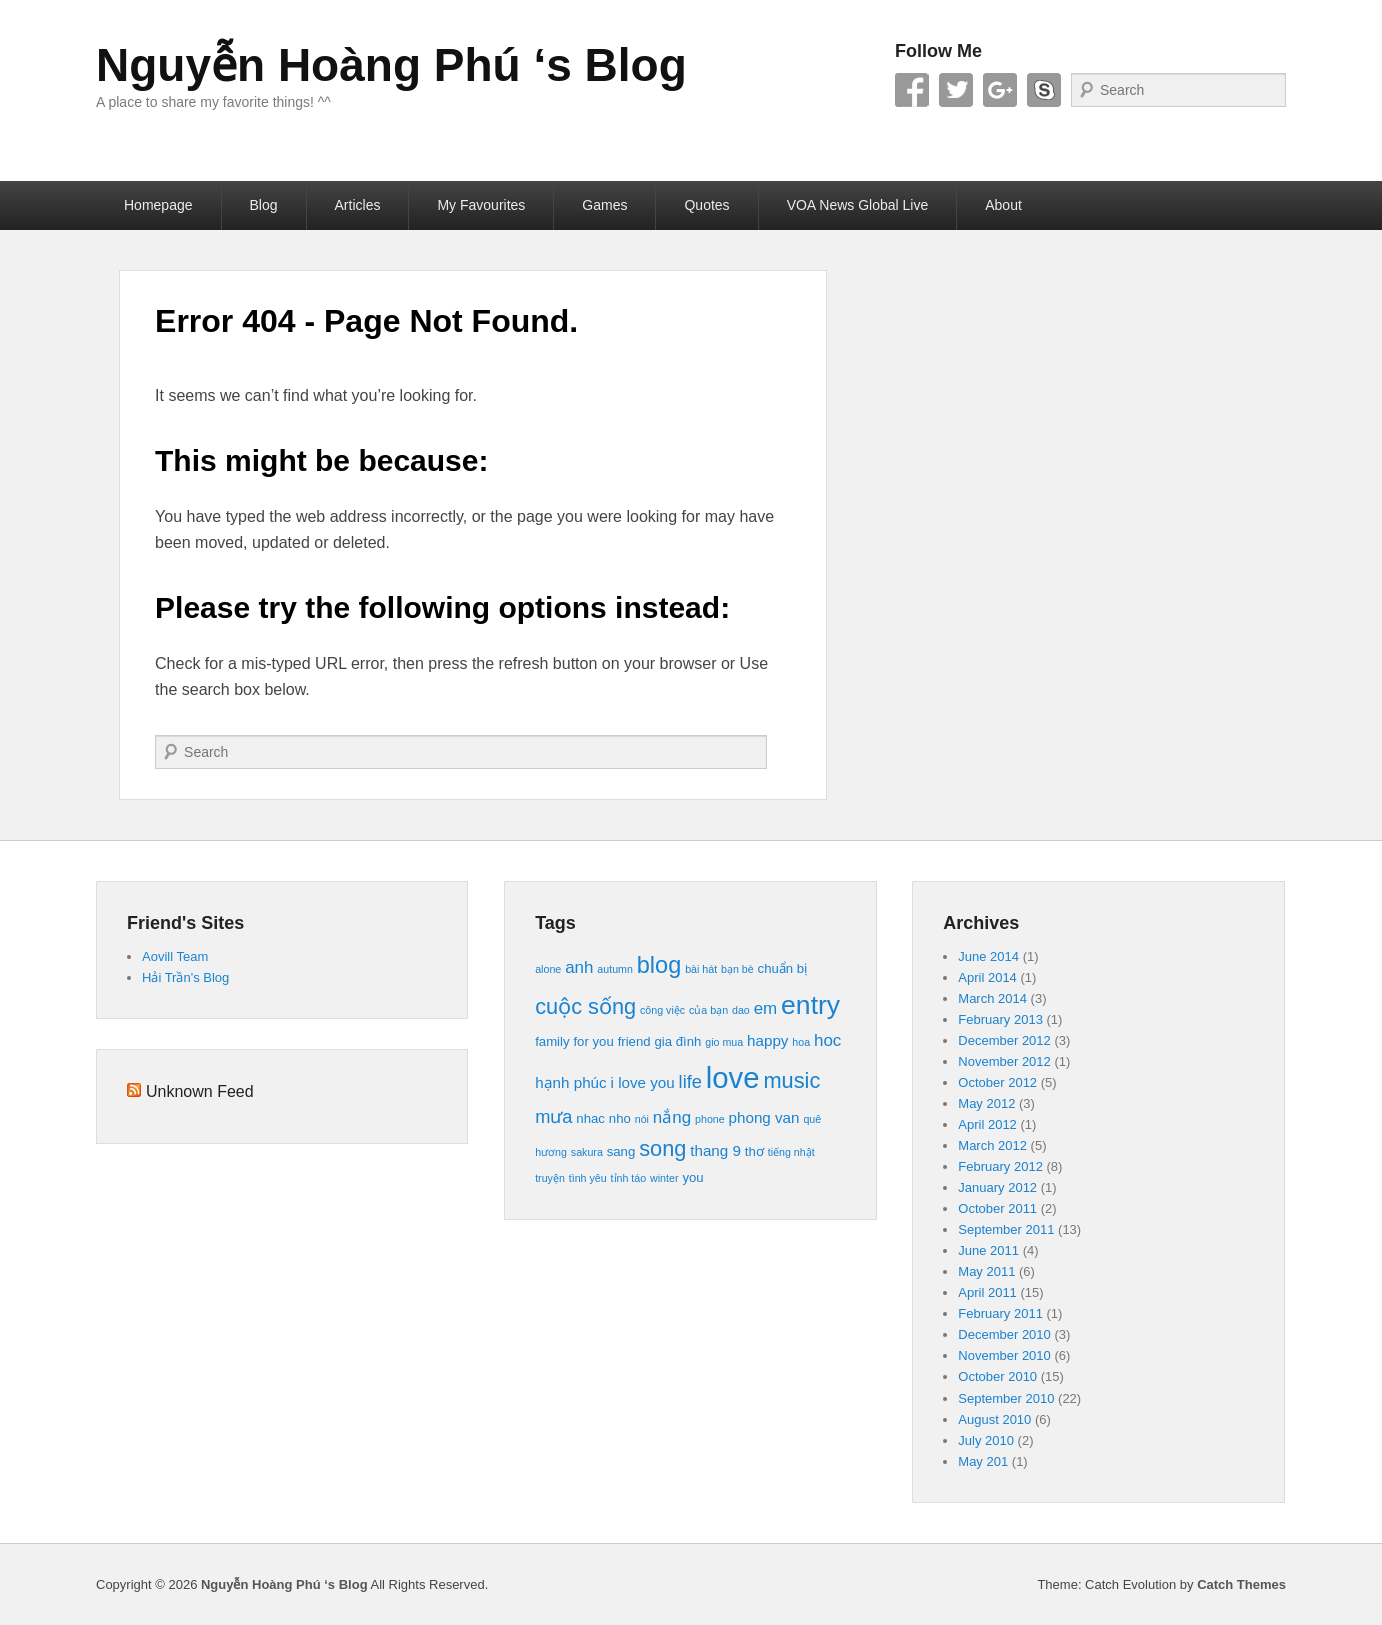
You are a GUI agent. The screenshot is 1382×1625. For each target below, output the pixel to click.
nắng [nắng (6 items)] (672, 1117)
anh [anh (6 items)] (579, 967)
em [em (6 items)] (766, 1008)
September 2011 (1006, 1229)
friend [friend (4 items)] (634, 1041)
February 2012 (1000, 1166)
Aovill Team (175, 956)
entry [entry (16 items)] (810, 1005)
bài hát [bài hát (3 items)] (701, 969)
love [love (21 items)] (733, 1077)
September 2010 (1006, 1398)
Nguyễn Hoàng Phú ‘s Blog (391, 65)
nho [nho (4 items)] (620, 1118)
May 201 (983, 1461)
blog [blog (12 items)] (659, 965)
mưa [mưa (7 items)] (553, 1116)
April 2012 (987, 1124)
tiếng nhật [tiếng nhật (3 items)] (791, 1152)
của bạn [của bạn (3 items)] (708, 1010)
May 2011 (986, 1271)
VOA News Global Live (858, 205)
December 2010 (1004, 1334)
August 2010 (994, 1419)
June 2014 (988, 956)
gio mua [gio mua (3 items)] (724, 1042)
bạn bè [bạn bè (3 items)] (737, 969)
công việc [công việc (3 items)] (662, 1010)
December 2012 (1004, 1040)
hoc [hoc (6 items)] (827, 1040)
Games (604, 205)
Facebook (912, 90)
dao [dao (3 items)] (741, 1010)
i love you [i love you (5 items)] (643, 1082)
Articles (358, 205)
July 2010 (986, 1440)
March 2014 (992, 998)
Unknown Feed (200, 1091)
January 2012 (997, 1187)
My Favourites (481, 205)
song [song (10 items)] (662, 1148)
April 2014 (987, 977)
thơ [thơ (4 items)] (754, 1151)
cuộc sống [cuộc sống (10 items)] (585, 1006)
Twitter (956, 90)
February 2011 (1000, 1313)
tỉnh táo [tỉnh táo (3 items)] (629, 1178)
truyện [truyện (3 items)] (550, 1178)
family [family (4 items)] (552, 1041)
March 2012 (992, 1145)
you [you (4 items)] (692, 1177)
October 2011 (997, 1208)
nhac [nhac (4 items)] (590, 1118)
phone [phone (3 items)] (710, 1119)
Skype (1044, 90)
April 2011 (987, 1292)
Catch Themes (1241, 1584)
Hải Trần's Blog (185, 977)
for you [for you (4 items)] (593, 1041)
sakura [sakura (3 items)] (587, 1152)
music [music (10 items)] (792, 1080)
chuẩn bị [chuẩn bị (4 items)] (783, 968)
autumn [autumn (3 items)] (615, 969)
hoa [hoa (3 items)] (801, 1042)
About (1003, 205)
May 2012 (986, 1103)
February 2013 (1000, 1019)
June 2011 (988, 1250)
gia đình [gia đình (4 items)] (677, 1041)
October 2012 (997, 1082)
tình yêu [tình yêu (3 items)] (588, 1178)
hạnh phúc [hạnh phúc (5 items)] (571, 1082)
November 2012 (1004, 1061)
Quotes (706, 205)
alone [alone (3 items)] (548, 969)
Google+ (1000, 90)
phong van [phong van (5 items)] (764, 1117)
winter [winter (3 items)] (664, 1178)
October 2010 (997, 1376)
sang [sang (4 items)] (621, 1151)
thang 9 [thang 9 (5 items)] (715, 1150)
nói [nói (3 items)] (642, 1119)
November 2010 (1004, 1355)
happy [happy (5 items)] (767, 1040)
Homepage (158, 205)
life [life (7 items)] (690, 1081)
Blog (264, 205)
